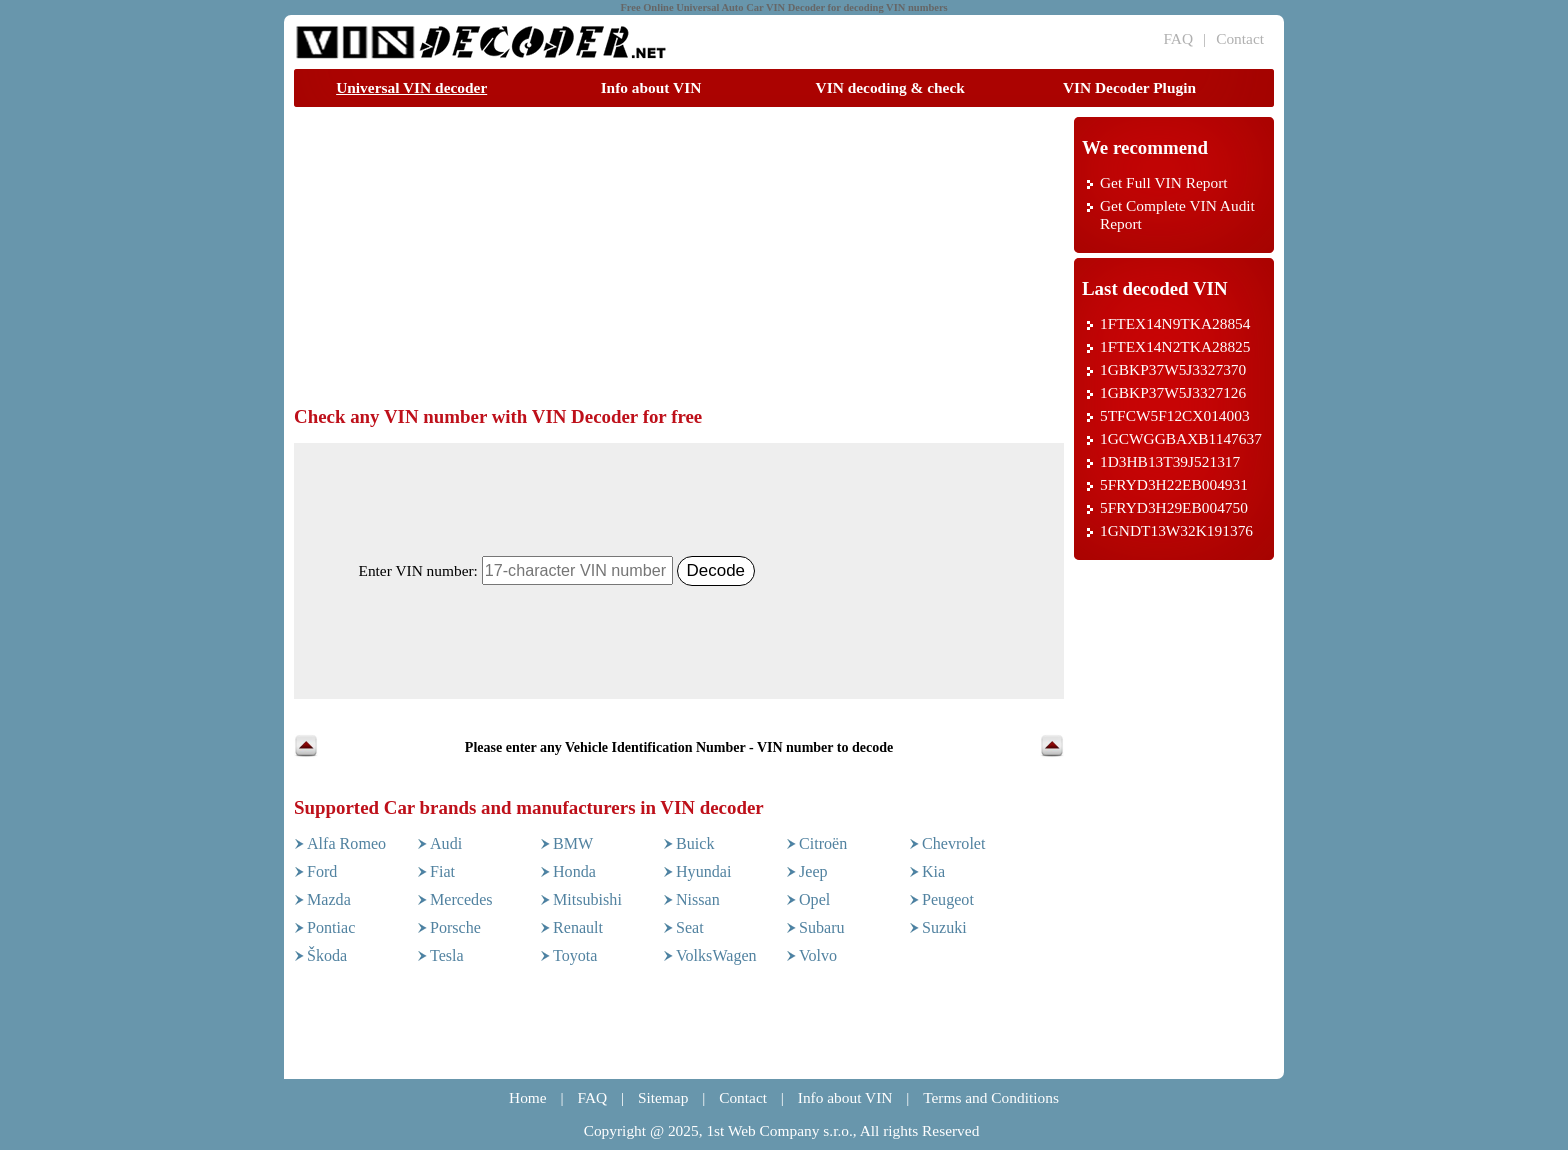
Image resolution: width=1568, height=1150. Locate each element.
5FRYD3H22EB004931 (1174, 484)
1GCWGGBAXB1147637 (1181, 438)
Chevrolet (953, 843)
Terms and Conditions (991, 1097)
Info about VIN (651, 87)
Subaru (822, 927)
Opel (814, 899)
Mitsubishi (587, 899)
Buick (695, 843)
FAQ (1178, 38)
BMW (573, 843)
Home (528, 1097)
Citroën (823, 843)
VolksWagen (716, 955)
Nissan (698, 899)
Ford (322, 871)
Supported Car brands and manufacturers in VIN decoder (529, 807)
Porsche (455, 927)
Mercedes (461, 899)
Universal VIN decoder (411, 87)
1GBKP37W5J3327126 (1173, 392)
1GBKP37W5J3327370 (1173, 369)
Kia (933, 871)
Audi (446, 843)
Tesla (447, 955)
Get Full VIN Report (1164, 182)
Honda (574, 871)
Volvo (818, 955)
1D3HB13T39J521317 (1170, 461)
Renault (578, 927)
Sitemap (663, 1097)
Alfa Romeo (346, 843)
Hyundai (703, 871)
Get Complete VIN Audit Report (1177, 214)
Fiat (442, 871)
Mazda (329, 899)
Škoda (327, 955)
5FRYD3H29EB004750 (1174, 507)
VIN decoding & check (890, 87)
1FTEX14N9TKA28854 (1175, 323)
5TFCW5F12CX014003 (1175, 415)
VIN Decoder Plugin (1129, 87)
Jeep (813, 871)
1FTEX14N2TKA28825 (1175, 346)
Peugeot (948, 899)
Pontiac (331, 927)
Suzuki (944, 927)
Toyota (575, 955)
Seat (690, 927)
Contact (1240, 38)
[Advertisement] (658, 257)
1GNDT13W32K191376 (1176, 530)
